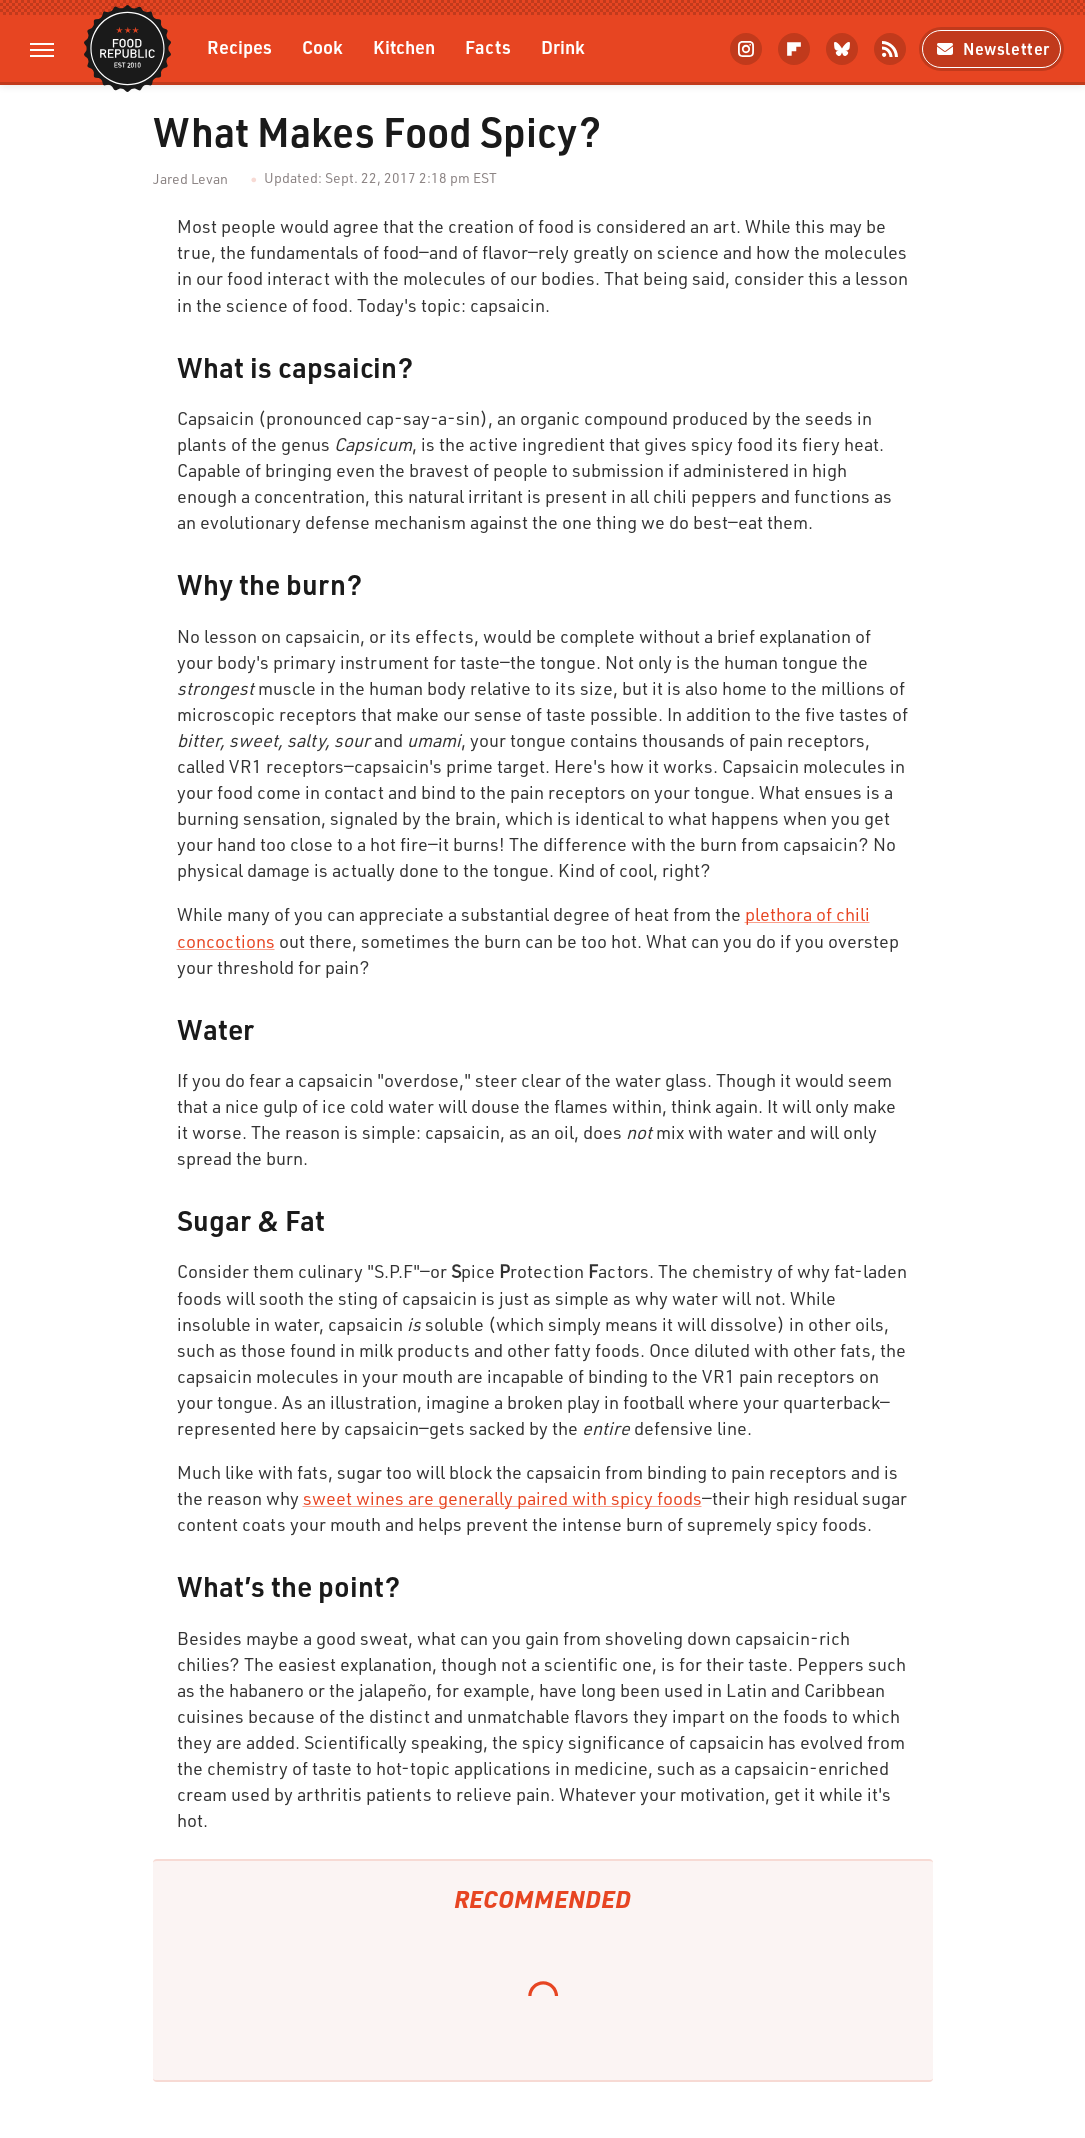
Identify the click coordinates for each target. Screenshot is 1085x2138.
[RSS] (890, 49)
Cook (322, 46)
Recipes (239, 46)
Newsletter (991, 48)
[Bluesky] (842, 49)
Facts (488, 46)
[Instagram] (746, 49)
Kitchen (404, 46)
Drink (563, 46)
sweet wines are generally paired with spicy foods (502, 1498)
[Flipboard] (794, 49)
